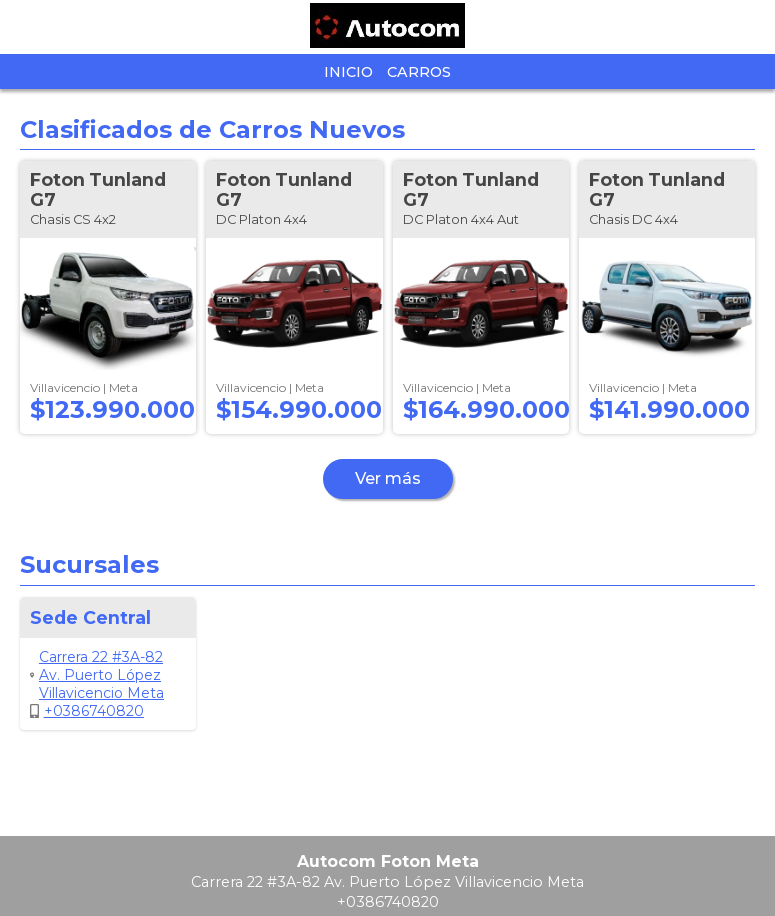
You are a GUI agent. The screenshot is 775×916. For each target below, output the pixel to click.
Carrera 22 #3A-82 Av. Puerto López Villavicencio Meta (97, 675)
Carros (419, 72)
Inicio (348, 72)
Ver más (388, 478)
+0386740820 (87, 711)
